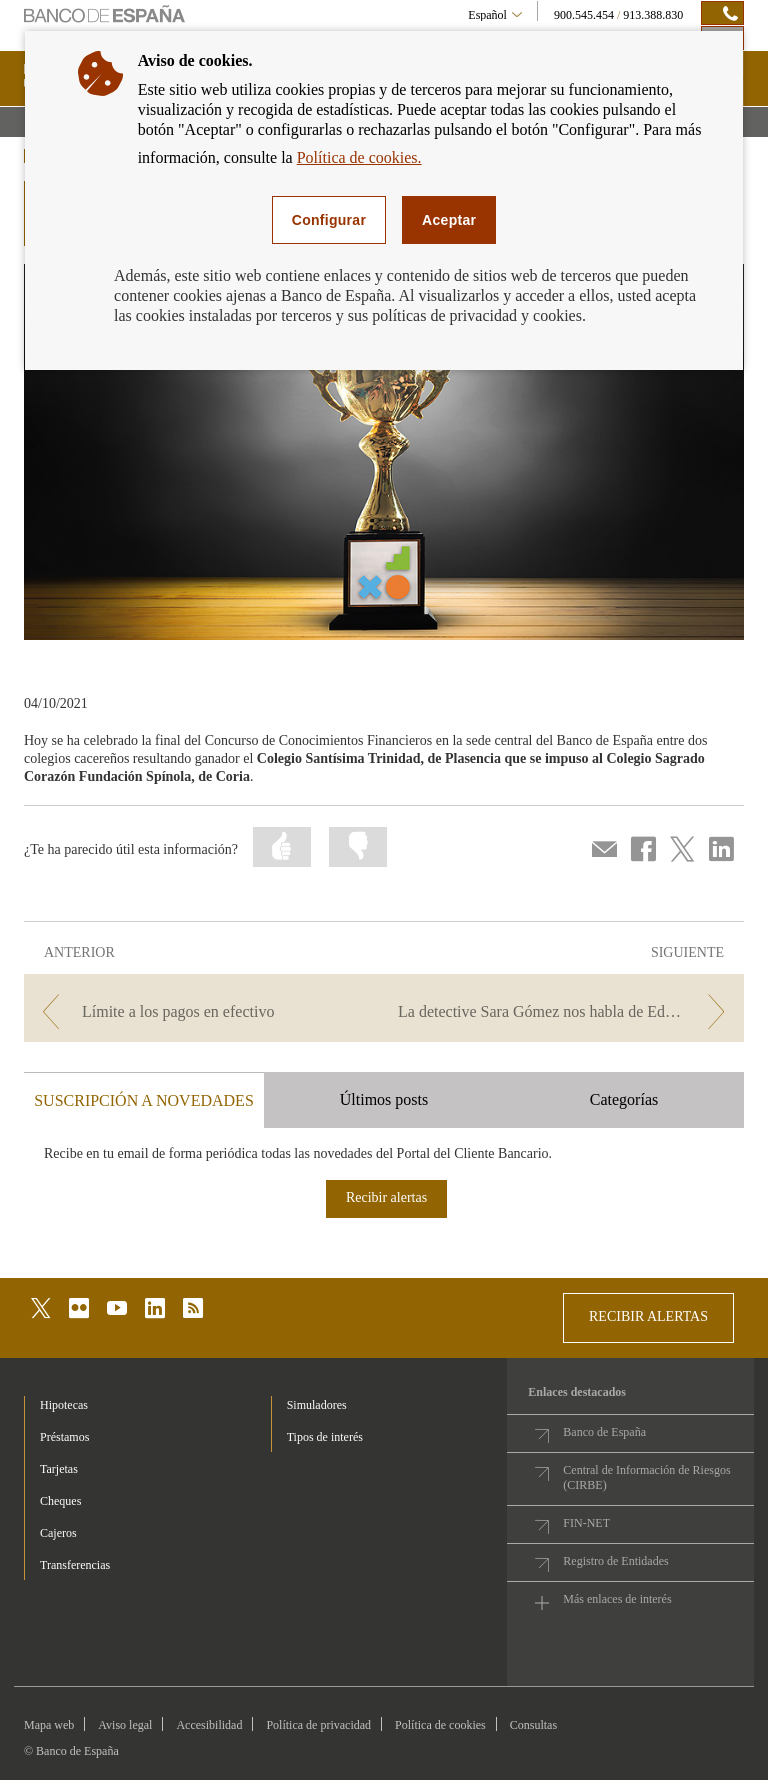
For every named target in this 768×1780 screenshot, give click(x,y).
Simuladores (317, 1405)
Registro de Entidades (615, 1561)
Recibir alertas (386, 1197)
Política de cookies (440, 1725)
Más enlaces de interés (617, 1599)
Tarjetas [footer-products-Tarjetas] (59, 1469)
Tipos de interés (325, 1437)
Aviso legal (125, 1725)
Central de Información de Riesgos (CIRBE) (646, 1477)
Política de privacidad (318, 1725)
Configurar (329, 220)
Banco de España (604, 1432)
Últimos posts (384, 1099)
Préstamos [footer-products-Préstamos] (64, 1437)
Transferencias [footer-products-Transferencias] (75, 1565)
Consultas (533, 1725)
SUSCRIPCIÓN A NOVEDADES (144, 1100)
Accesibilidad (209, 1725)
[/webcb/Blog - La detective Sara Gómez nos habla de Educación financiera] (566, 1011)
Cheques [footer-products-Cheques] (60, 1501)
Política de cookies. (359, 157)
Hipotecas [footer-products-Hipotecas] (64, 1405)
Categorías (624, 1099)
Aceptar (449, 220)
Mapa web (49, 1725)
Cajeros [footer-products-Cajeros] (58, 1533)
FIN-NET (586, 1523)
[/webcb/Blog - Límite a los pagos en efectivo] (202, 1011)
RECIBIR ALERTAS (648, 1316)
